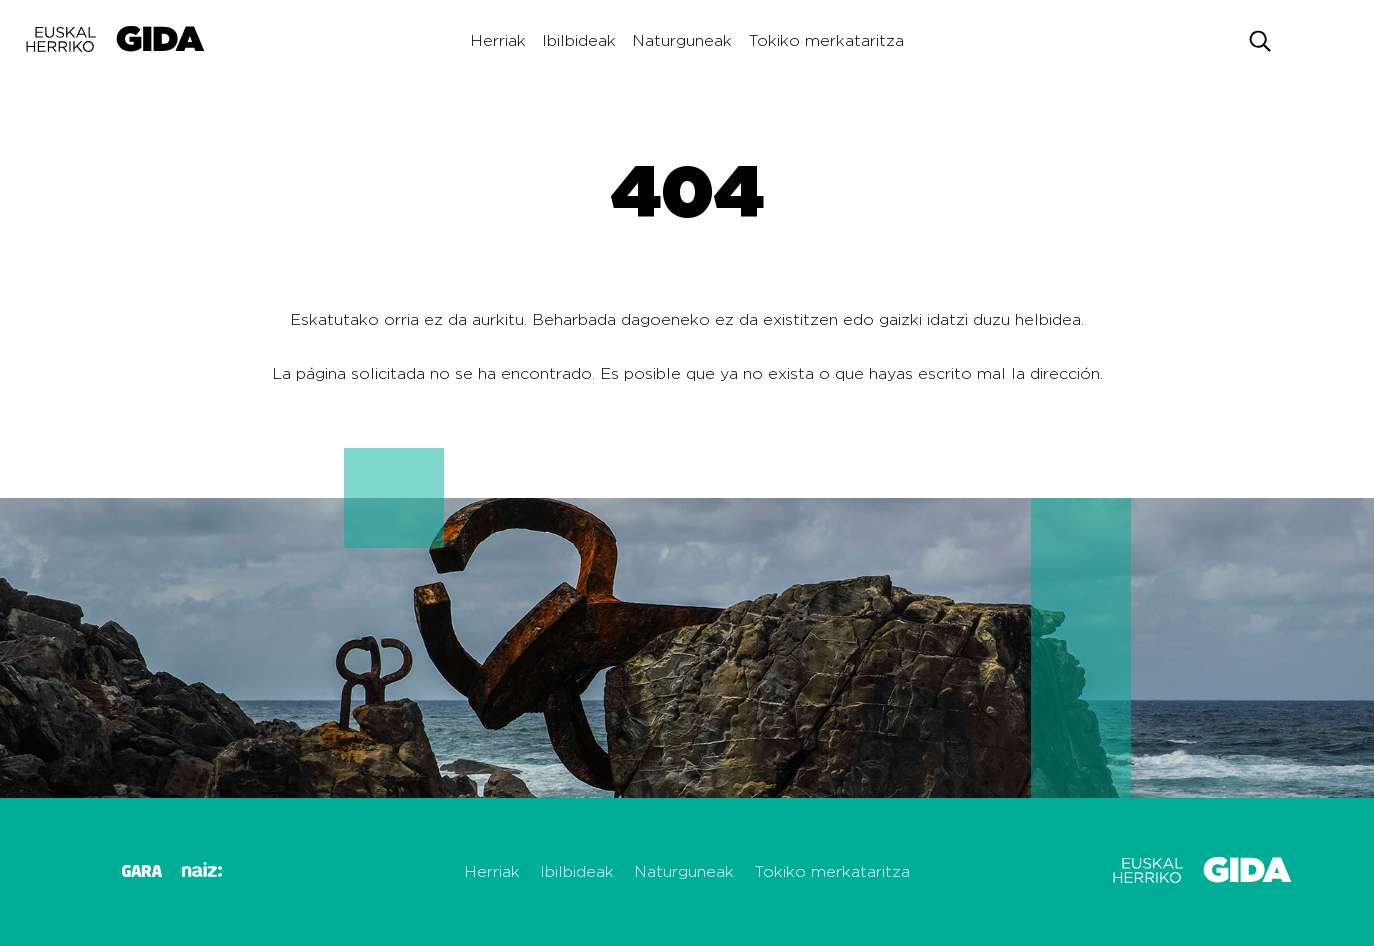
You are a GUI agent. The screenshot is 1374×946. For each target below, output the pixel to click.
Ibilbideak (579, 41)
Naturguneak (682, 41)
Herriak (498, 41)
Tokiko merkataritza (826, 41)
